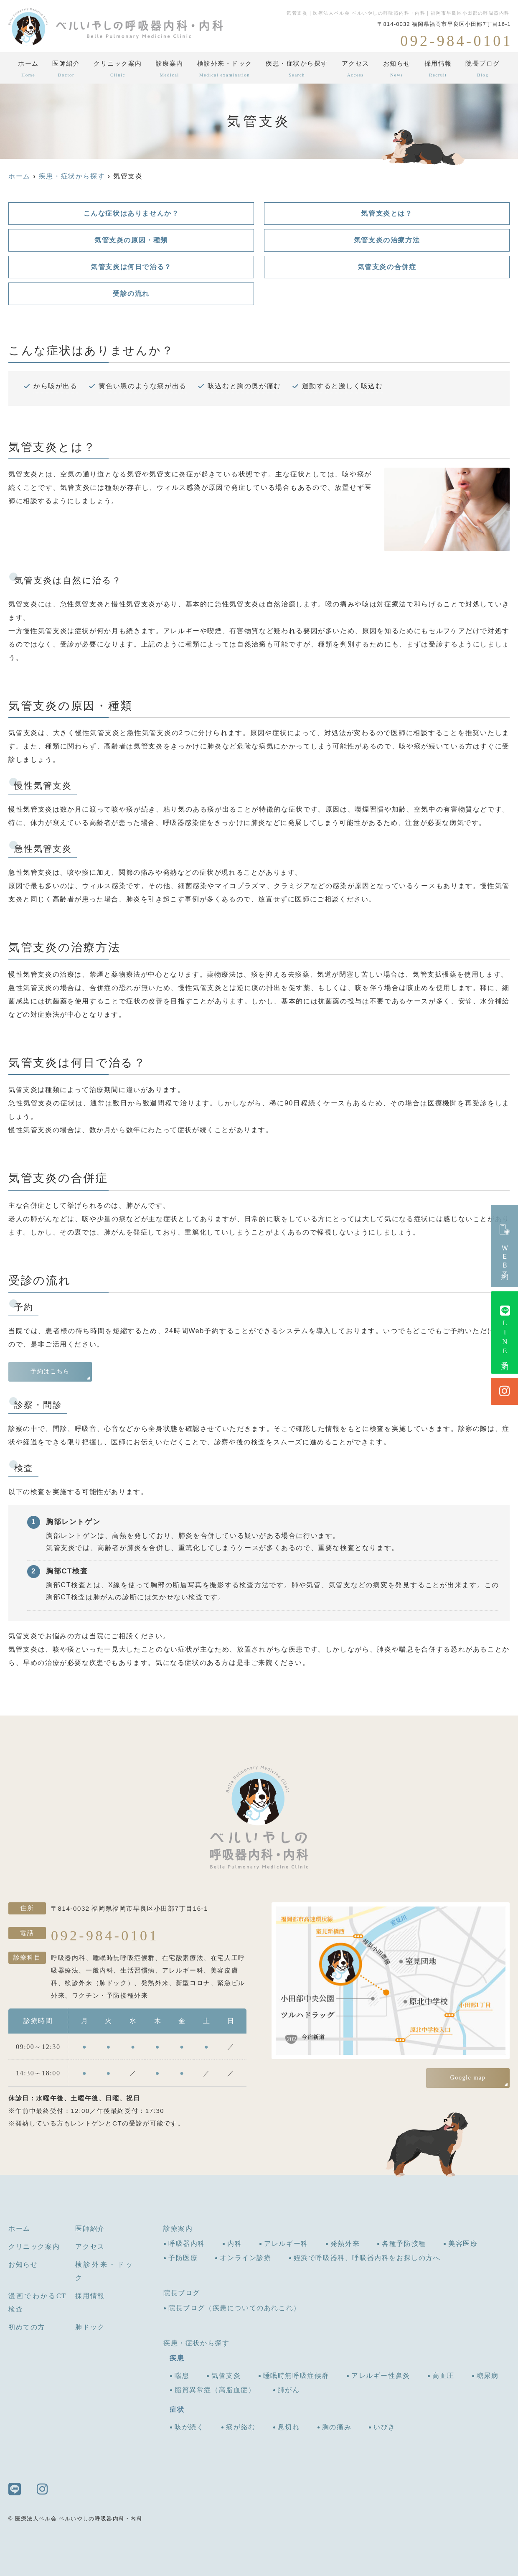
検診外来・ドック (224, 70)
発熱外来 (345, 2243)
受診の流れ (131, 293)
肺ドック (89, 2327)
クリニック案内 (118, 70)
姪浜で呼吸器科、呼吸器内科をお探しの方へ (367, 2257)
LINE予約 (505, 1332)
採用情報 (438, 70)
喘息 (182, 2375)
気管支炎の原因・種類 (131, 240)
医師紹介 (66, 70)
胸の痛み (336, 2427)
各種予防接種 (404, 2243)
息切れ (289, 2427)
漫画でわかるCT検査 (37, 2302)
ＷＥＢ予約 (505, 1246)
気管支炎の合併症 (387, 266)
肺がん (289, 2389)
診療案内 (169, 70)
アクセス (355, 70)
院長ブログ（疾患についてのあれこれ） (234, 2307)
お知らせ (397, 70)
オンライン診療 (245, 2257)
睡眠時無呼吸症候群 (296, 2375)
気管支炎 (226, 2375)
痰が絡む (240, 2427)
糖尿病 (488, 2375)
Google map (468, 2078)
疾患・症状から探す (297, 70)
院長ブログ (482, 70)
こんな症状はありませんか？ (131, 213)
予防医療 (183, 2257)
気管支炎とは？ (386, 213)
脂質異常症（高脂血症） (215, 2389)
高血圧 (443, 2375)
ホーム (28, 70)
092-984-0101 (105, 1935)
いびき (384, 2427)
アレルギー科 (286, 2243)
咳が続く (189, 2427)
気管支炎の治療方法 (387, 240)
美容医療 (462, 2243)
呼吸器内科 (186, 2243)
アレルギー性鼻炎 (380, 2375)
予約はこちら (50, 1371)
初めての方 (26, 2327)
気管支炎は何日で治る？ (131, 266)
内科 (234, 2243)
